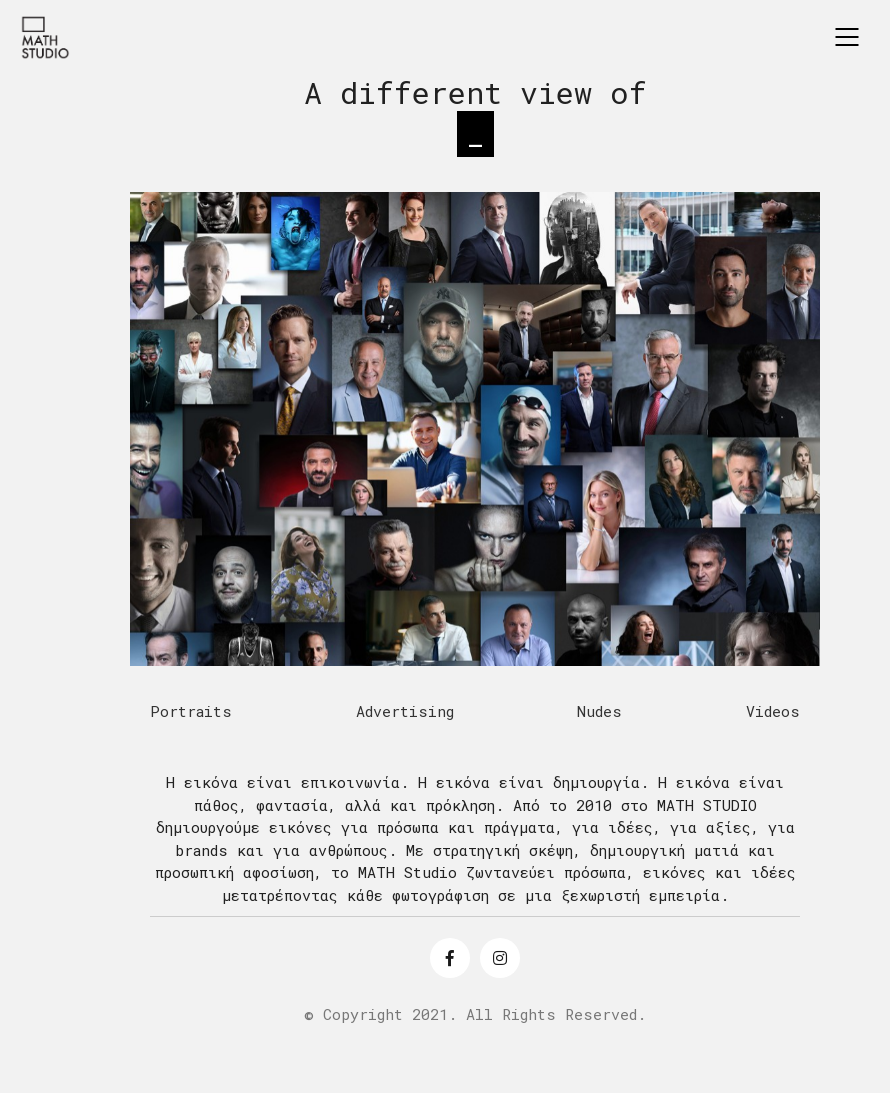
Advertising (405, 711)
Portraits (191, 711)
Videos (773, 711)
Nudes (599, 711)
